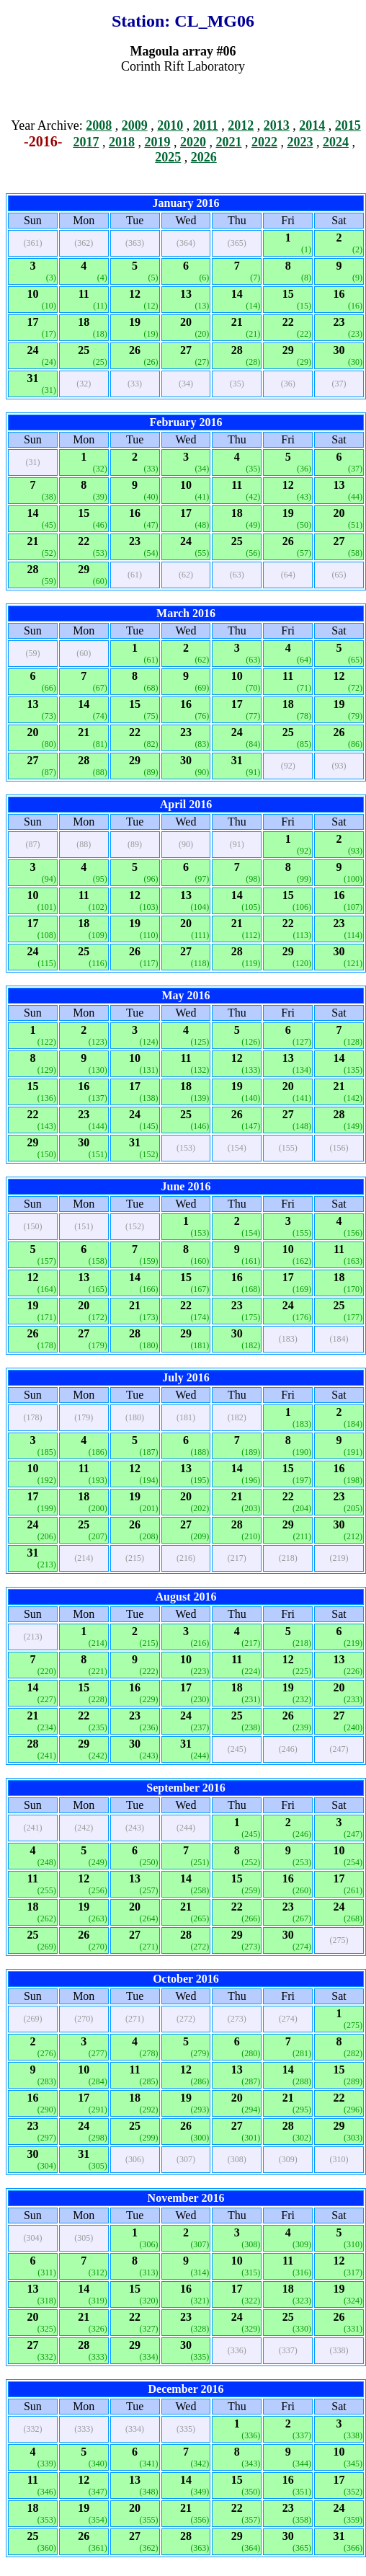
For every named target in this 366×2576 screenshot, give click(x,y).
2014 (312, 125)
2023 (300, 142)
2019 (157, 142)
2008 (99, 125)
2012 (241, 125)
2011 (205, 125)
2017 (86, 142)
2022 (264, 142)
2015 (348, 125)
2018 (122, 142)
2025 (168, 157)
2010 (170, 125)
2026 (204, 157)
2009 (135, 125)
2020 (193, 142)
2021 (228, 142)
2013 (277, 125)
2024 (336, 142)
